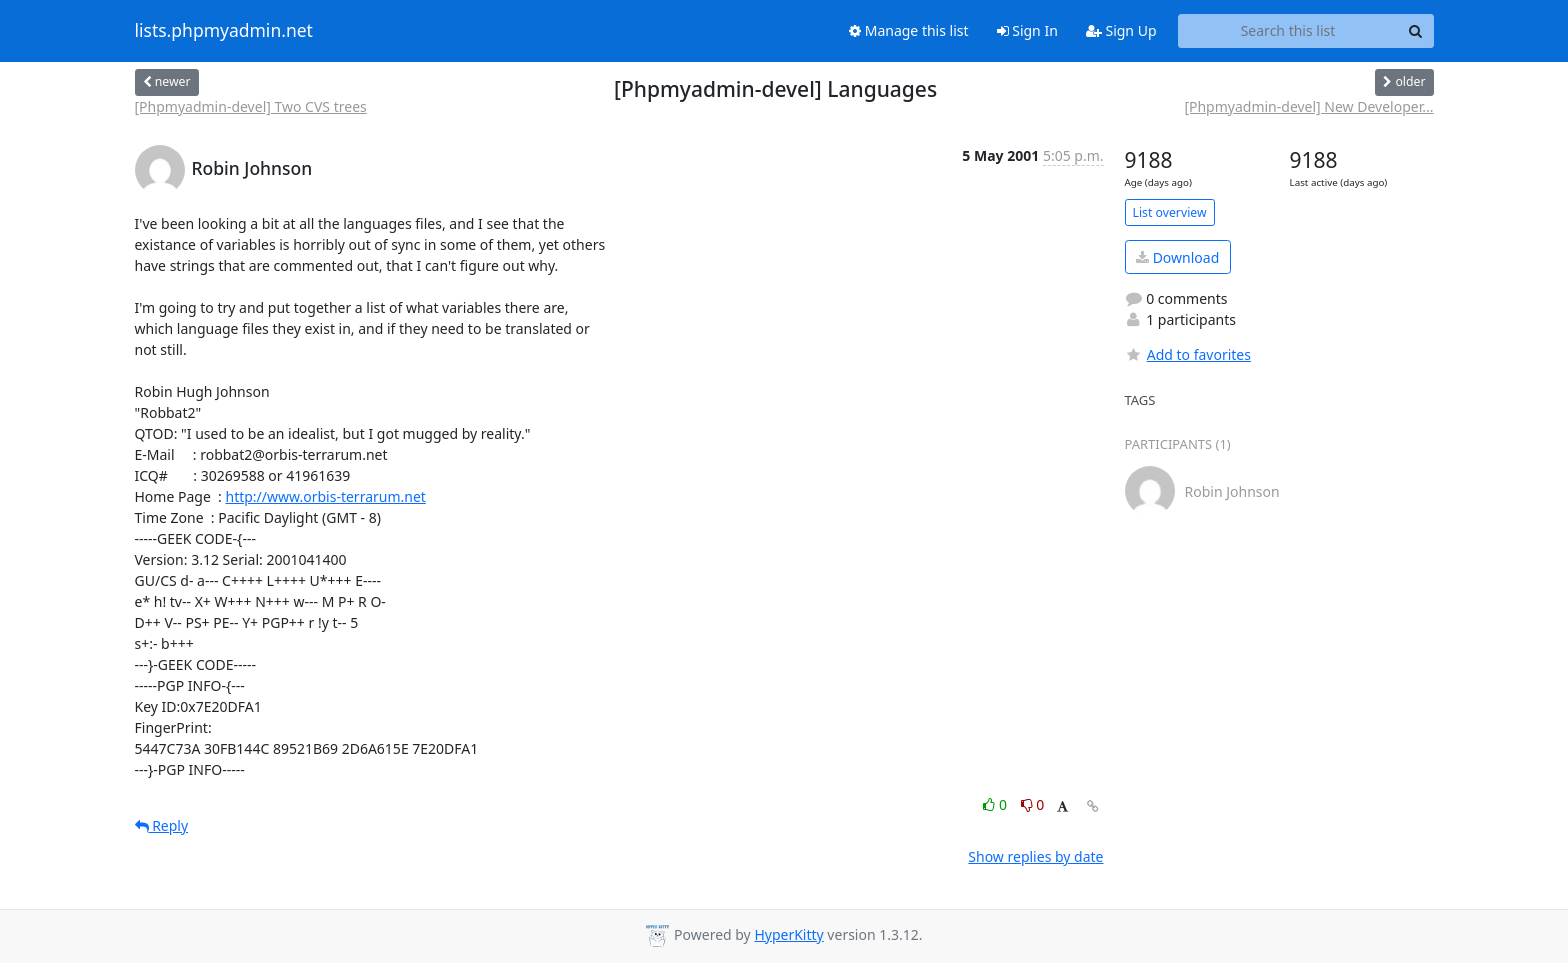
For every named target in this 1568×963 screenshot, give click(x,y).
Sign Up (1121, 30)
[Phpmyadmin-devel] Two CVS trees (251, 106)
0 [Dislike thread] (1033, 804)
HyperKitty (788, 934)
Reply (162, 825)
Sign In (1027, 30)
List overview (1170, 212)
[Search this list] (1288, 31)
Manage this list (909, 30)
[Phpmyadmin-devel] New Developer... (1308, 106)
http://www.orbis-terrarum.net (325, 496)
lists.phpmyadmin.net (224, 31)
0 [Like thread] (996, 804)
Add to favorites (1188, 354)
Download (1177, 257)
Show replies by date (1035, 856)
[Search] (1416, 31)
